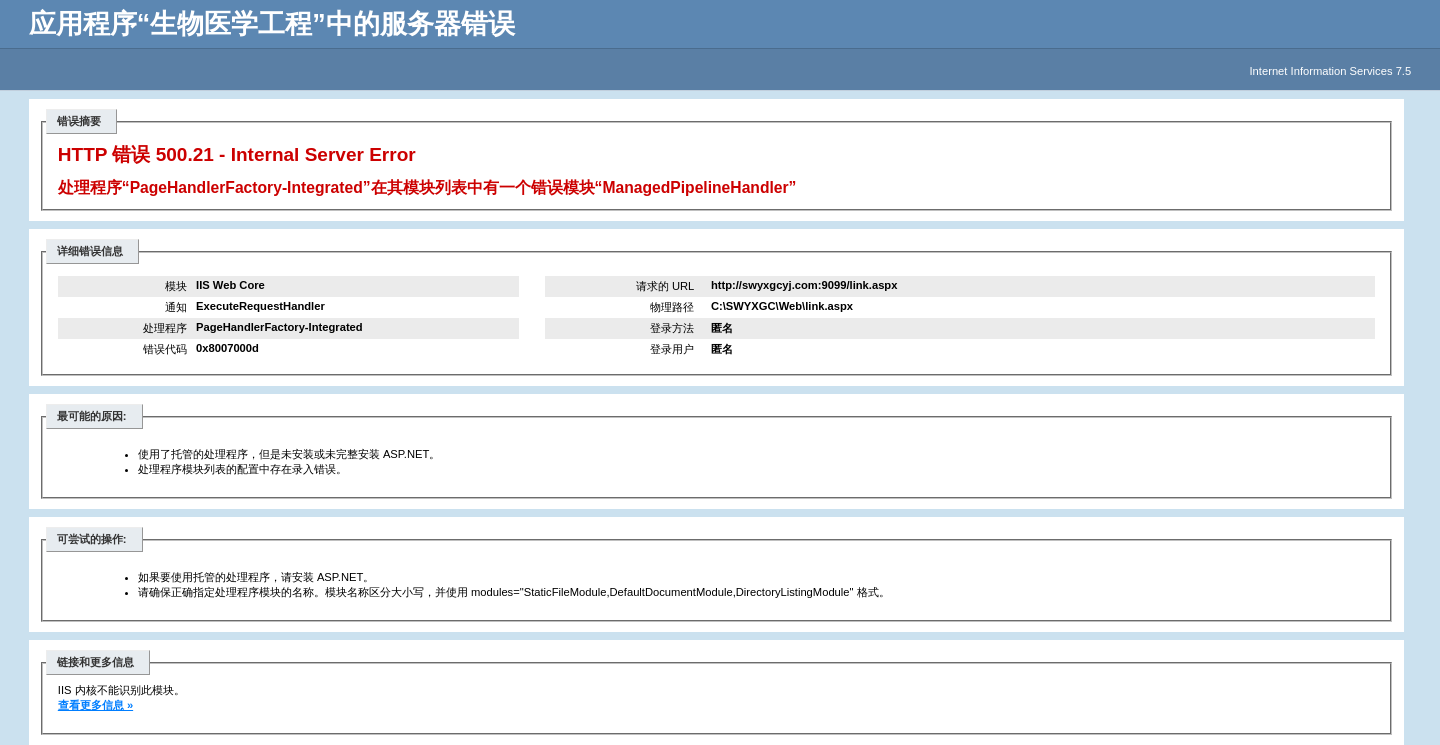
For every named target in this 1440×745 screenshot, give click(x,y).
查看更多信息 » (95, 705)
